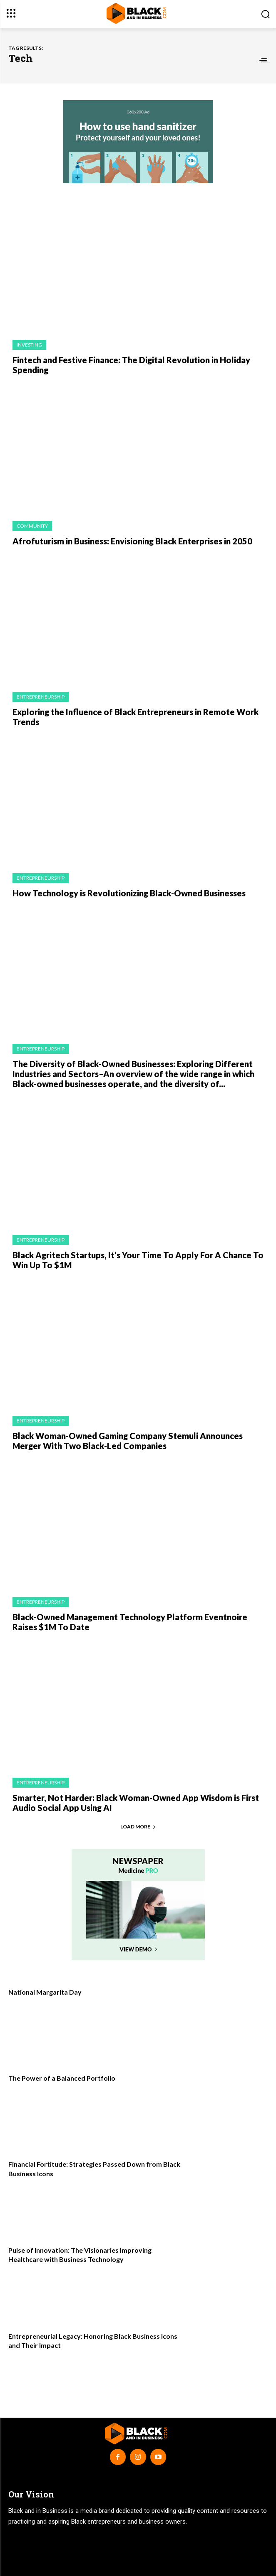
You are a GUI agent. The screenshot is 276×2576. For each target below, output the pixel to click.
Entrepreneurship (41, 697)
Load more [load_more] (138, 1826)
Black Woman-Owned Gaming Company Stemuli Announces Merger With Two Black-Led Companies (127, 1441)
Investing (29, 345)
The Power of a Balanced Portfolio (61, 2078)
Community (32, 526)
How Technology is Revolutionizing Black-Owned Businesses (129, 893)
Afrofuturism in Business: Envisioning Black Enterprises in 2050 (132, 541)
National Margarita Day (45, 1992)
